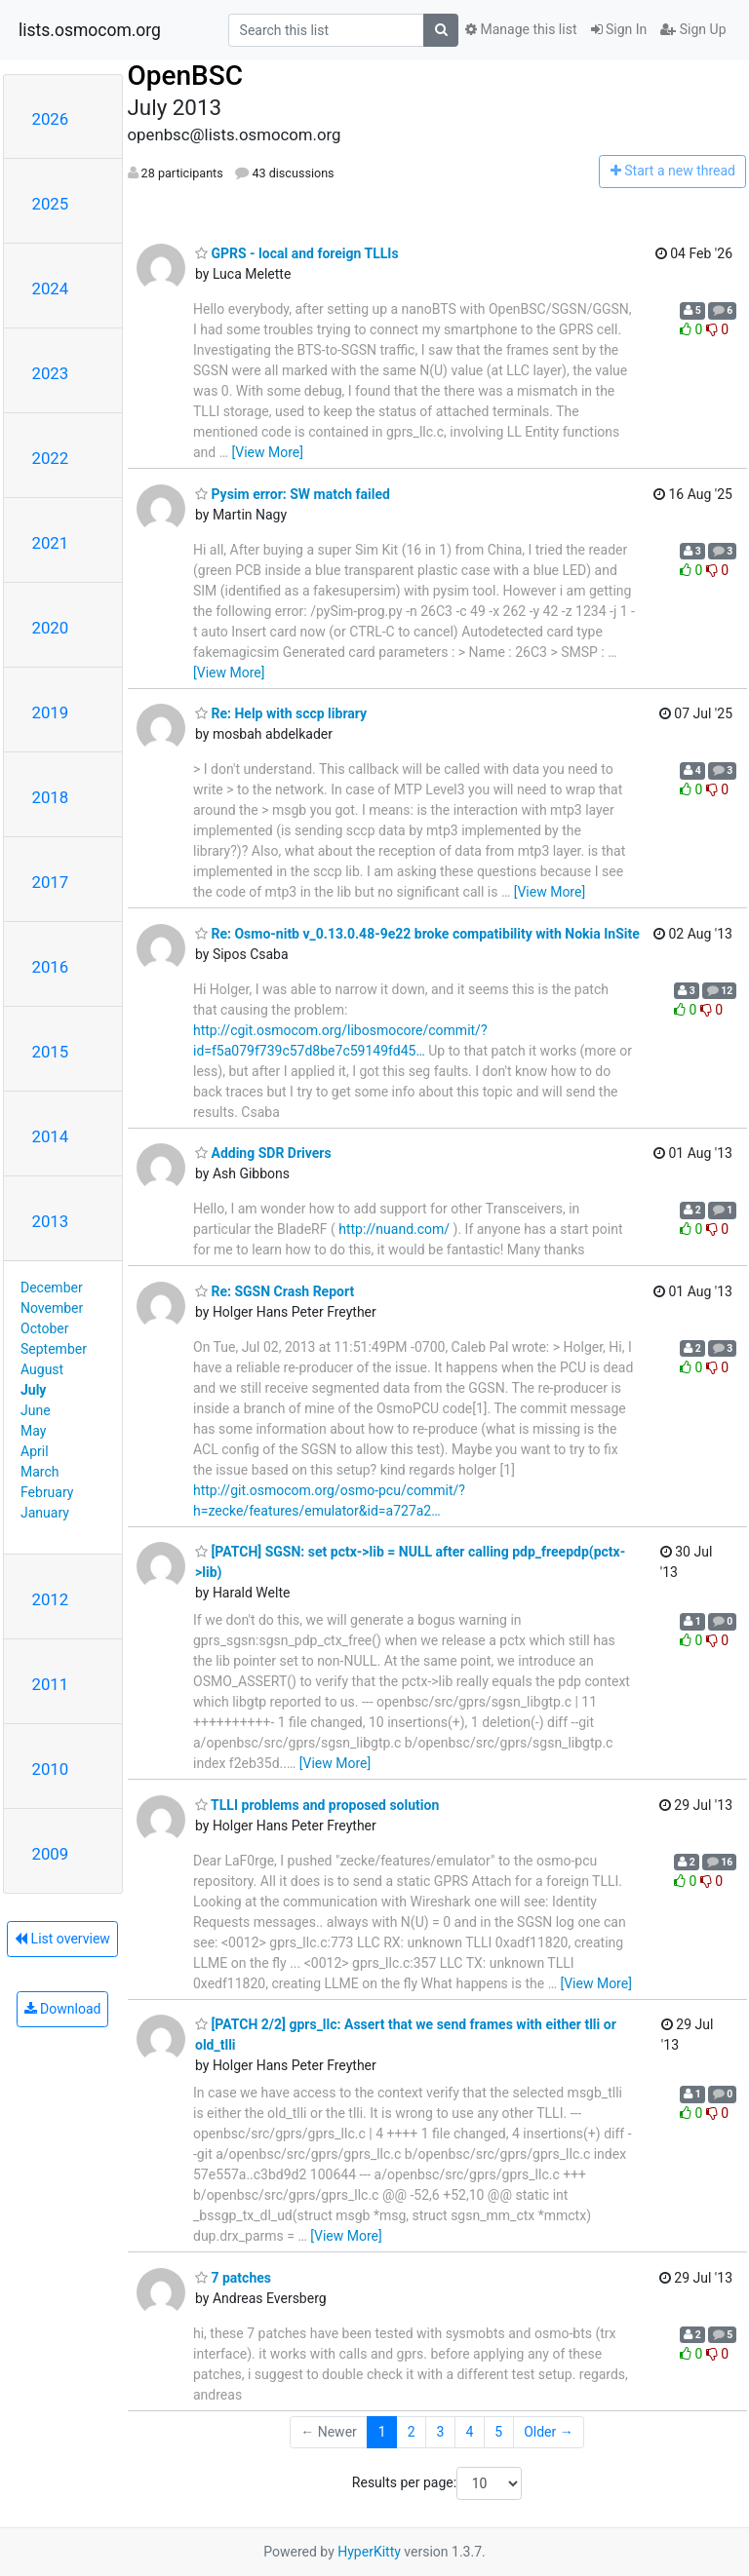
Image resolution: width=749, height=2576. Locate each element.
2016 (50, 967)
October (44, 1328)
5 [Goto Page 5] (498, 2432)
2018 (50, 797)
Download (62, 2009)
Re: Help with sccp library (281, 713)
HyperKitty (369, 2551)
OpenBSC (186, 75)
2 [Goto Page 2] (411, 2432)
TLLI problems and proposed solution (317, 1805)
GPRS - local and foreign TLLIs (297, 253)
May (33, 1431)
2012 (50, 1599)
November (51, 1308)
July (33, 1390)
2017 (50, 882)
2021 (50, 543)
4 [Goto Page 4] (469, 2432)
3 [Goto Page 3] (441, 2432)
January (44, 1512)
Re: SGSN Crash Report (274, 1291)
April (34, 1451)
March (39, 1472)
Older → (548, 2432)
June (35, 1410)
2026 (50, 119)
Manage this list (520, 29)
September (53, 1349)
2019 (50, 712)
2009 (50, 1854)
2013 (50, 1221)
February (46, 1492)
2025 (50, 203)
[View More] (267, 452)
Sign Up (693, 29)
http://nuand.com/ (394, 1229)
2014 (50, 1136)
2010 (50, 1769)
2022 (50, 458)
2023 (50, 373)
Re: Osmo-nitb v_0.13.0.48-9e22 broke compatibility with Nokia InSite (417, 934)
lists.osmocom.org (90, 30)
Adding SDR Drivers (263, 1153)
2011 (50, 1684)
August (41, 1369)
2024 (50, 288)
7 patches (233, 2278)
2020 (50, 627)
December (51, 1287)
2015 (50, 1051)
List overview (62, 1938)
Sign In (619, 29)
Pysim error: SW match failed (292, 494)
